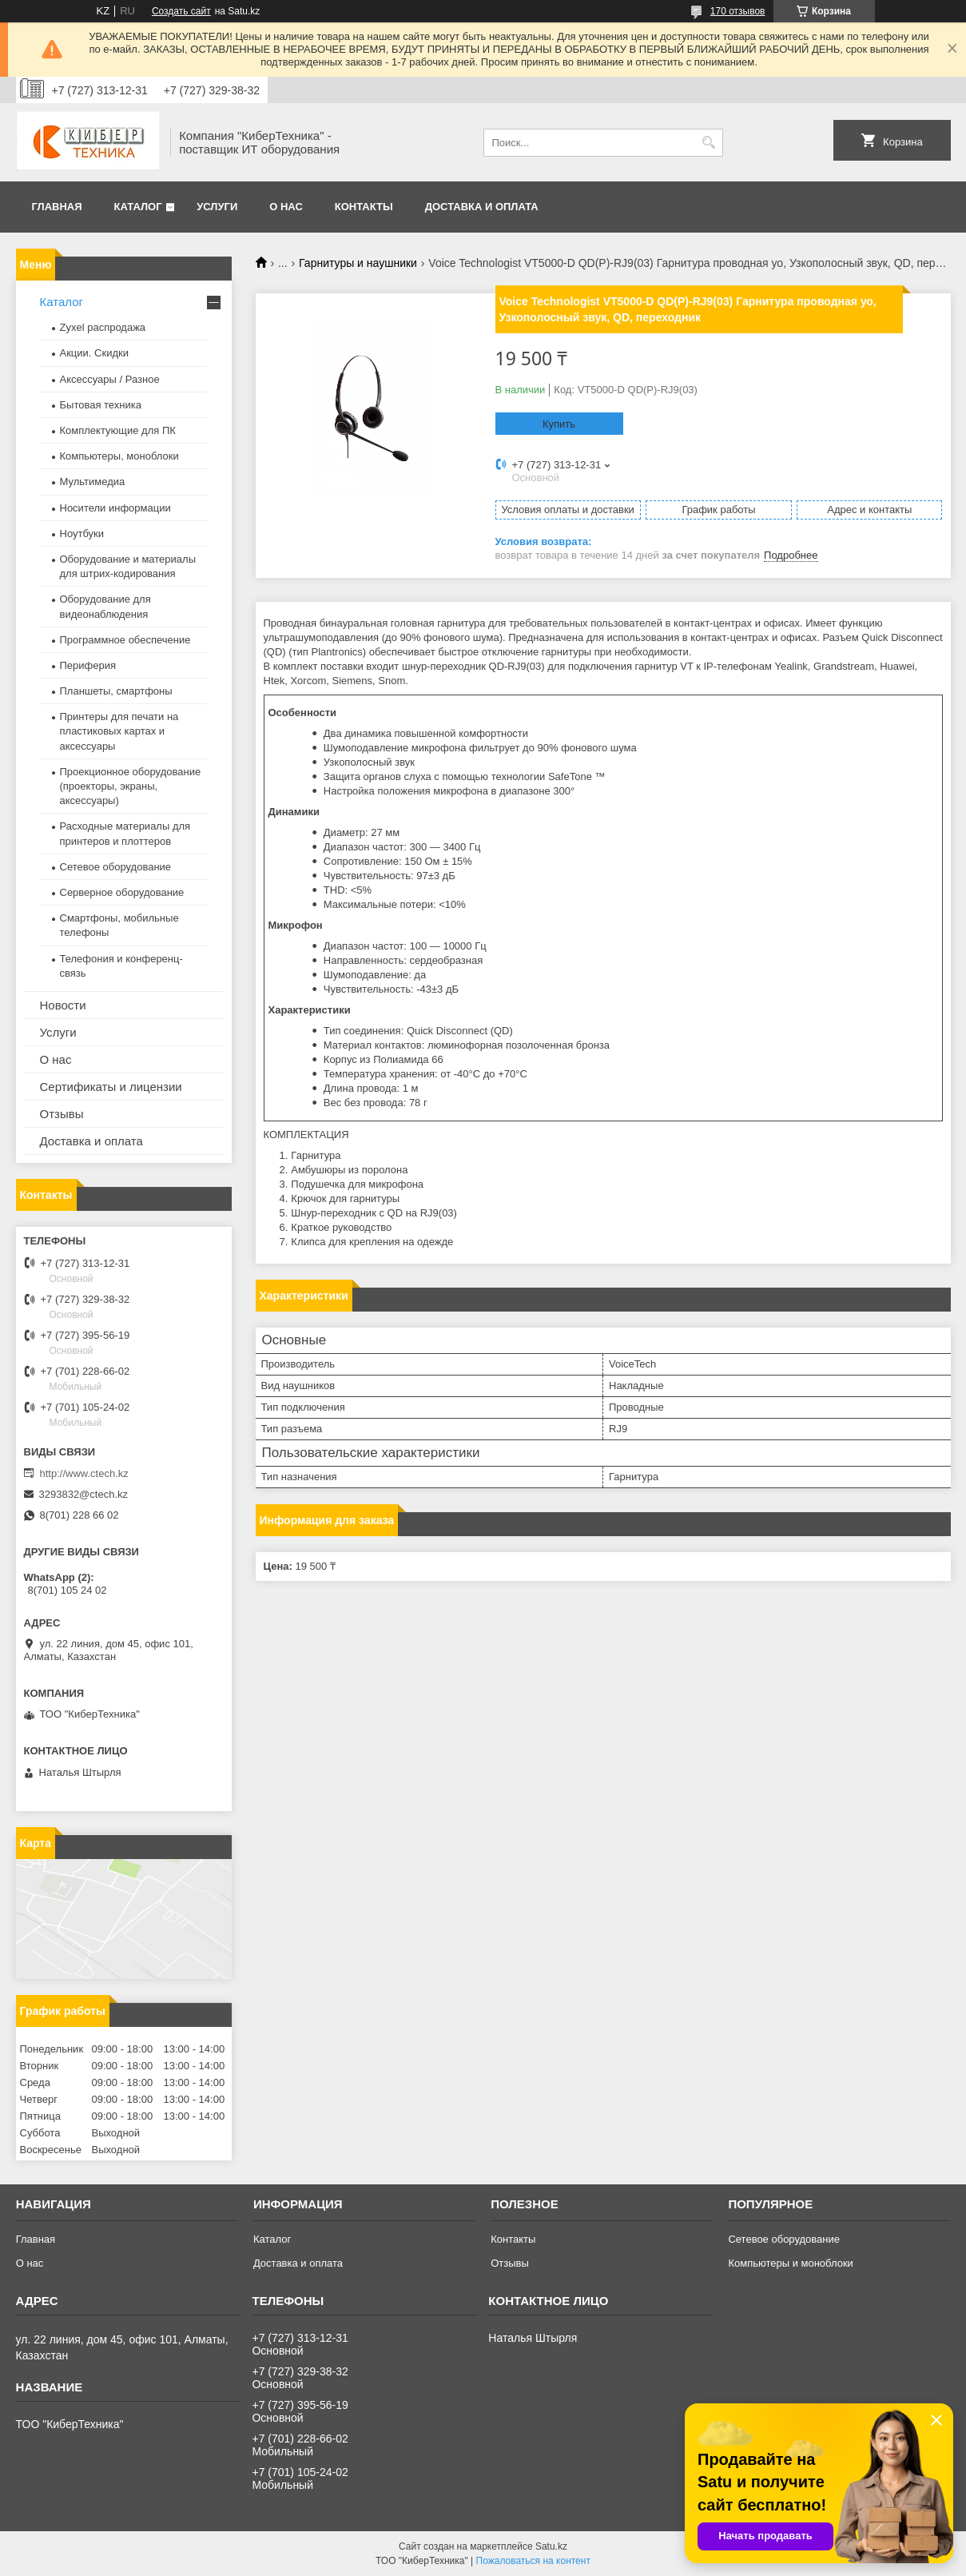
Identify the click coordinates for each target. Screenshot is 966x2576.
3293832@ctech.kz (84, 1494)
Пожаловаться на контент (533, 2560)
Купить (559, 424)
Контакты (364, 207)
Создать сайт (181, 11)
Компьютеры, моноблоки (119, 456)
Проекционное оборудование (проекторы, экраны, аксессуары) (130, 786)
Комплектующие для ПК (118, 430)
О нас (286, 207)
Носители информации (115, 508)
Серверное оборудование (122, 892)
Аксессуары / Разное (110, 379)
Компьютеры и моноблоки (790, 2263)
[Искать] (709, 143)
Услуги (217, 207)
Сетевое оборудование (116, 867)
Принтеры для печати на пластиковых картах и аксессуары (119, 731)
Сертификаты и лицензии (111, 1086)
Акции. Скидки (94, 353)
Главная (57, 207)
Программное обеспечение (125, 640)
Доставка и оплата (482, 207)
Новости (63, 1005)
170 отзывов (737, 11)
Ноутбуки (82, 533)
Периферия (88, 665)
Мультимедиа (92, 482)
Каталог (138, 207)
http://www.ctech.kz (84, 1473)
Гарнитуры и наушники (358, 263)
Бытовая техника (100, 405)
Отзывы (62, 1114)
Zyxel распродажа (103, 327)
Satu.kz (551, 2546)
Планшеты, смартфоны (116, 691)
